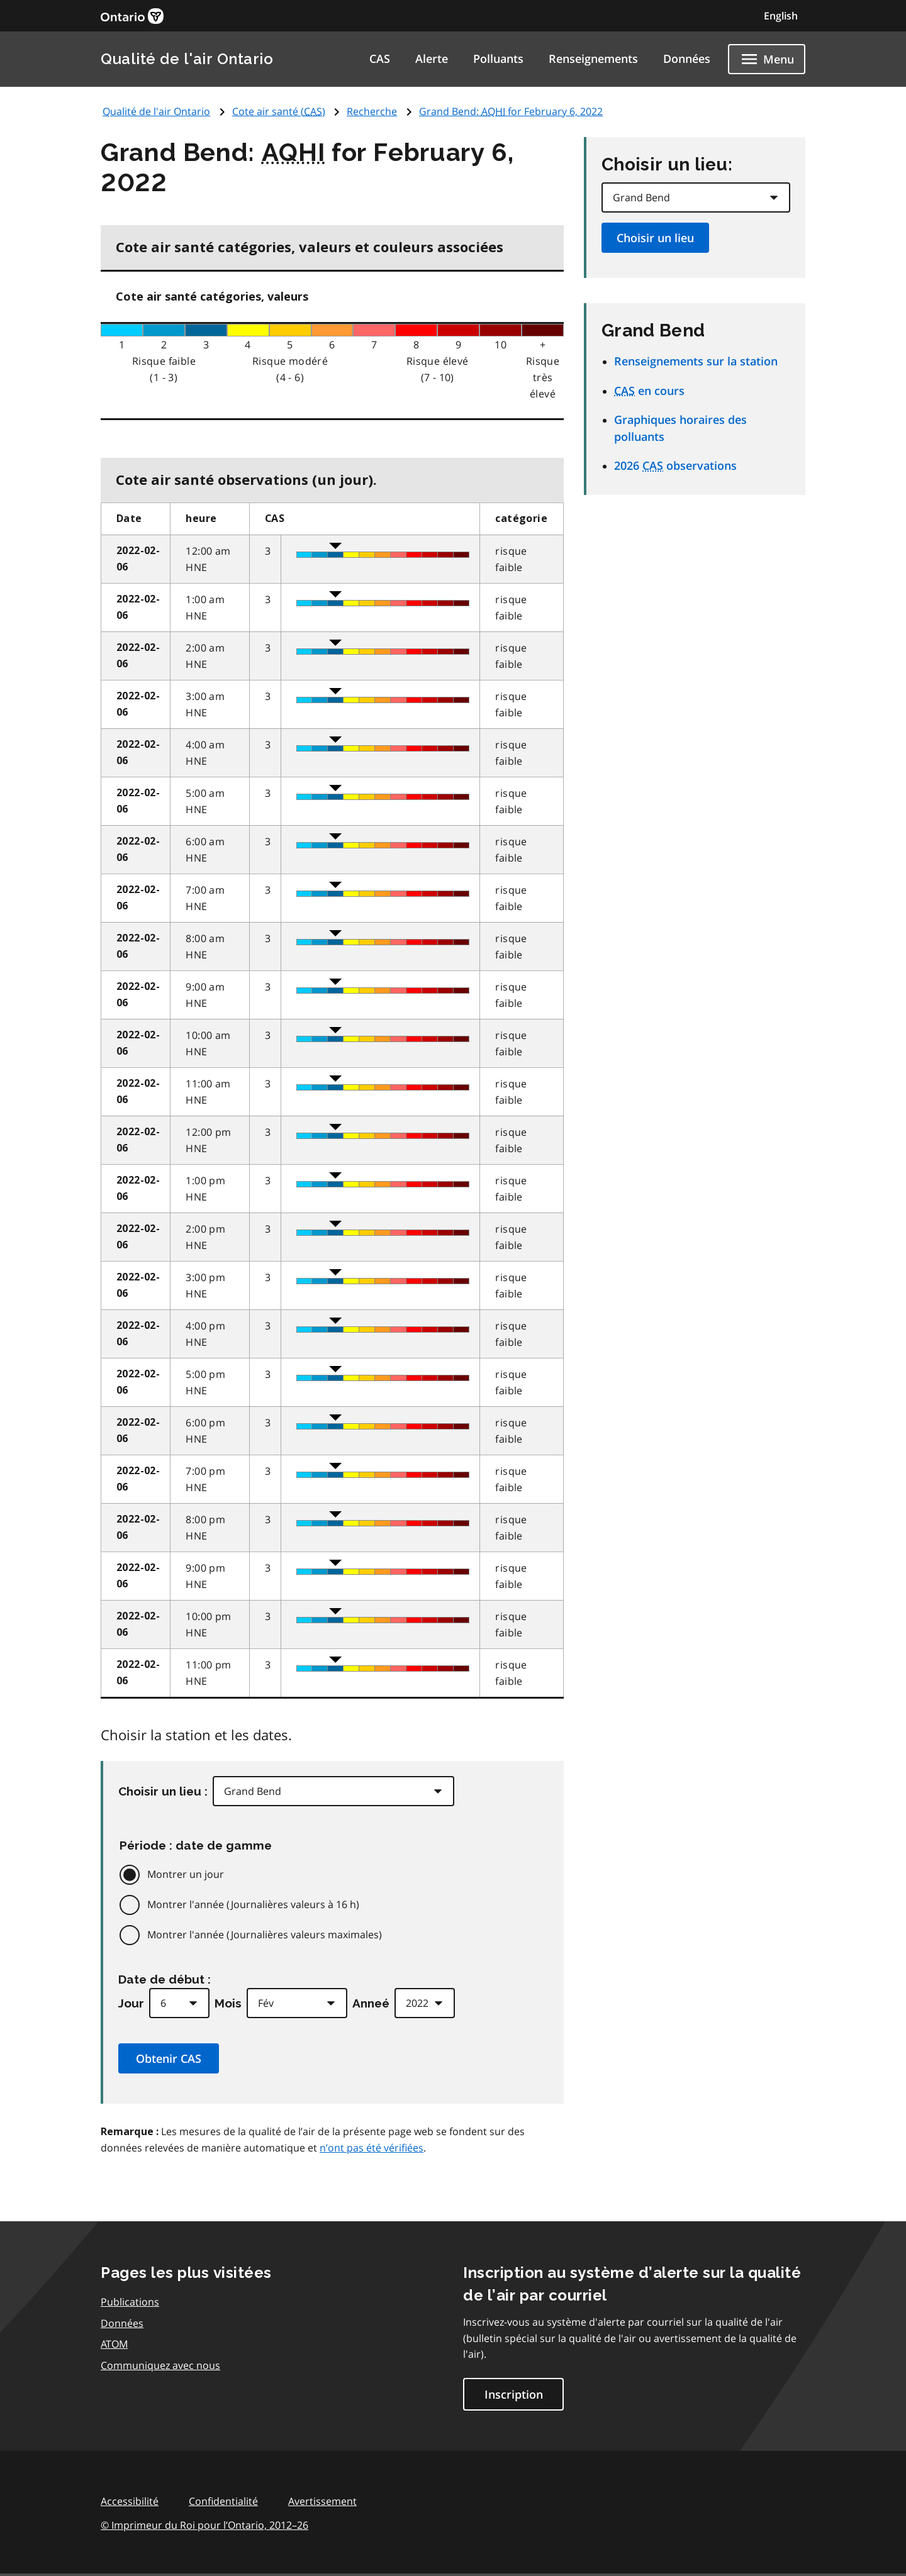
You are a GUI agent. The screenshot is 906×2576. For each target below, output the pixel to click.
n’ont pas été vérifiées (371, 2148)
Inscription (513, 2394)
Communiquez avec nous (160, 2365)
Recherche (372, 111)
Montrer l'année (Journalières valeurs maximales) (264, 1934)
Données (686, 58)
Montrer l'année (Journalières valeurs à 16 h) (253, 1904)
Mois (228, 2003)
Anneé (370, 2003)
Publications (130, 2302)
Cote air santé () (278, 111)
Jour (131, 2003)
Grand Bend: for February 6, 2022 (511, 111)
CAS (379, 58)
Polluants (498, 58)
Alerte (431, 58)
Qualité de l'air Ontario (187, 59)
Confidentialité (223, 2501)
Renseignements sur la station (696, 361)
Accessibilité (130, 2501)
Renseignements (593, 58)
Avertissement (322, 2501)
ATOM (114, 2344)
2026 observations (675, 465)
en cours (649, 390)
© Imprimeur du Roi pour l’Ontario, (204, 2525)
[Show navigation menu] (766, 59)
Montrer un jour (185, 1874)
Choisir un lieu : (163, 1791)
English (781, 16)
